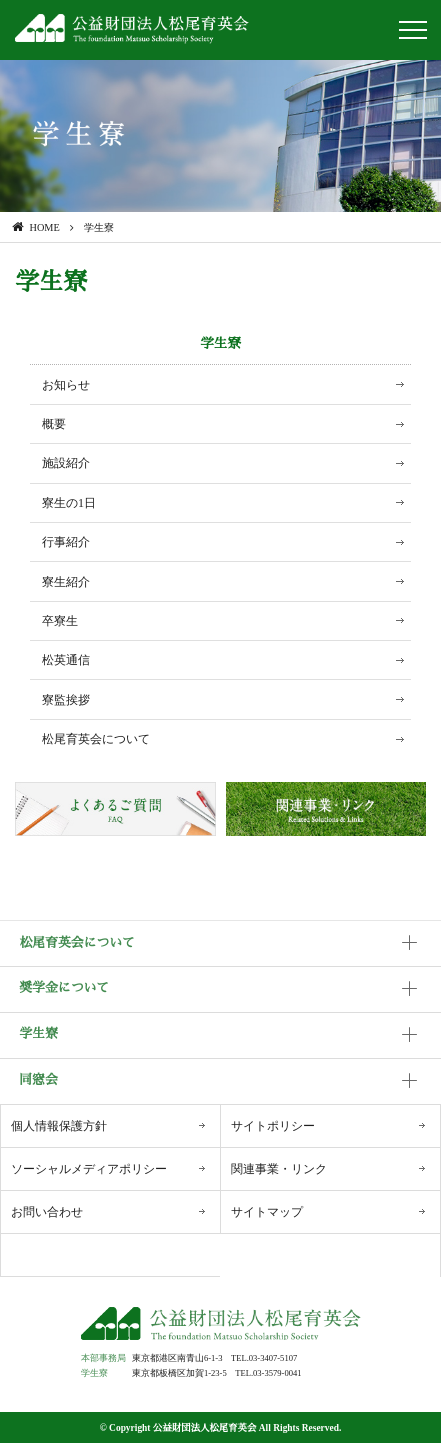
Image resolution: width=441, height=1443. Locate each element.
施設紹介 (66, 463)
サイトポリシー (273, 1126)
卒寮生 (60, 621)
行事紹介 (66, 542)
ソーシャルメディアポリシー (89, 1169)
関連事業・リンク (279, 1169)
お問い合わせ (47, 1212)
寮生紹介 (66, 582)
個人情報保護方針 (59, 1126)
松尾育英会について (96, 739)
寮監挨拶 (66, 700)
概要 (54, 424)
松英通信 (66, 660)
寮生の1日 (69, 503)
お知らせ (66, 385)
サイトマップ (267, 1212)
